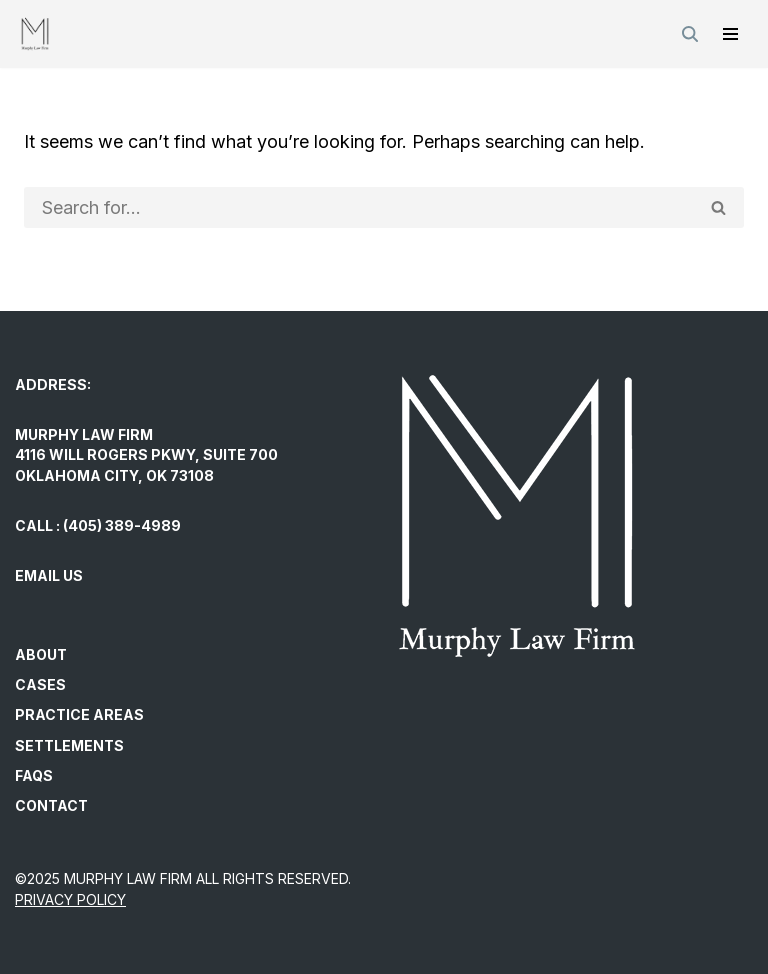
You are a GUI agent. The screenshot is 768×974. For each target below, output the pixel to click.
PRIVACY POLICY (70, 899)
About (41, 654)
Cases (40, 684)
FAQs (34, 775)
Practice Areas (79, 714)
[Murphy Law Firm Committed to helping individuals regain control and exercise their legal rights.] (35, 34)
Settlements (69, 745)
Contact (51, 805)
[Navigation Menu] (730, 34)
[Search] (690, 34)
